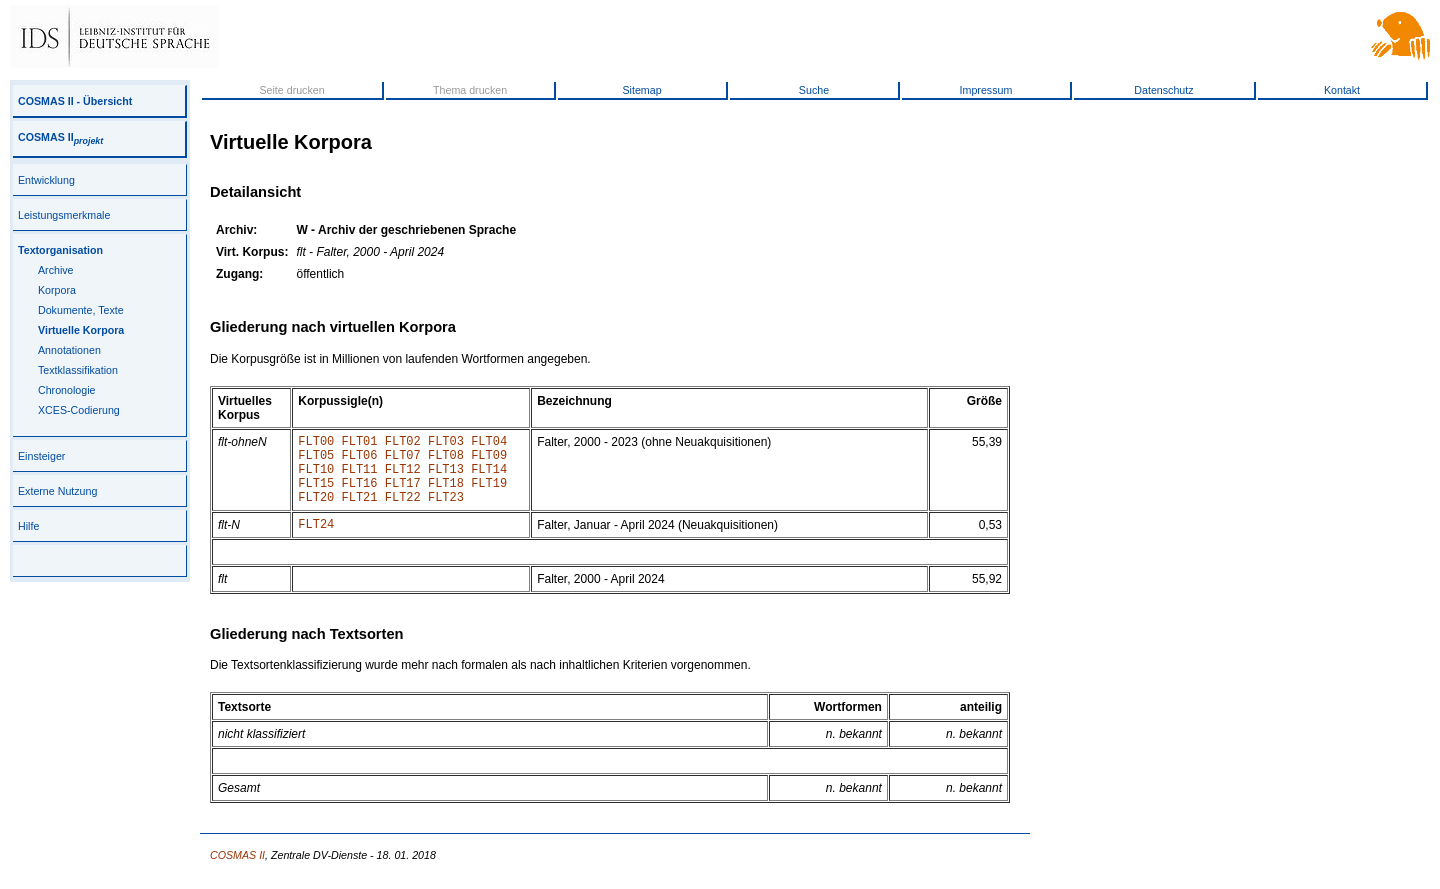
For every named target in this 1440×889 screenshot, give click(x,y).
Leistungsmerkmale (64, 215)
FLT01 (360, 443)
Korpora (57, 290)
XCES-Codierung (79, 410)
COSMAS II (60, 137)
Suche (814, 90)
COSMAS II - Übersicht (75, 101)
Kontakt (1342, 90)
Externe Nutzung (57, 491)
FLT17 (403, 494)
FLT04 (489, 443)
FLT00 (316, 443)
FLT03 (446, 443)
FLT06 (360, 460)
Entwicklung (46, 180)
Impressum (986, 90)
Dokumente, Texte (81, 310)
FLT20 (316, 511)
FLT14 (489, 477)
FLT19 (489, 494)
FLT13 (446, 477)
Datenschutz (1163, 90)
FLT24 (316, 541)
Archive (56, 270)
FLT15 (316, 494)
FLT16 (360, 494)
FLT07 (403, 460)
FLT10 (316, 477)
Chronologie (66, 390)
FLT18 (446, 494)
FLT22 (403, 511)
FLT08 (446, 460)
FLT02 (403, 443)
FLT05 (316, 460)
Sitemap (641, 90)
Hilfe (28, 526)
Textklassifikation (78, 370)
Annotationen (69, 350)
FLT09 (489, 460)
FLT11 (360, 477)
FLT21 (360, 511)
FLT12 (403, 477)
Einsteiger (41, 456)
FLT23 (446, 511)
